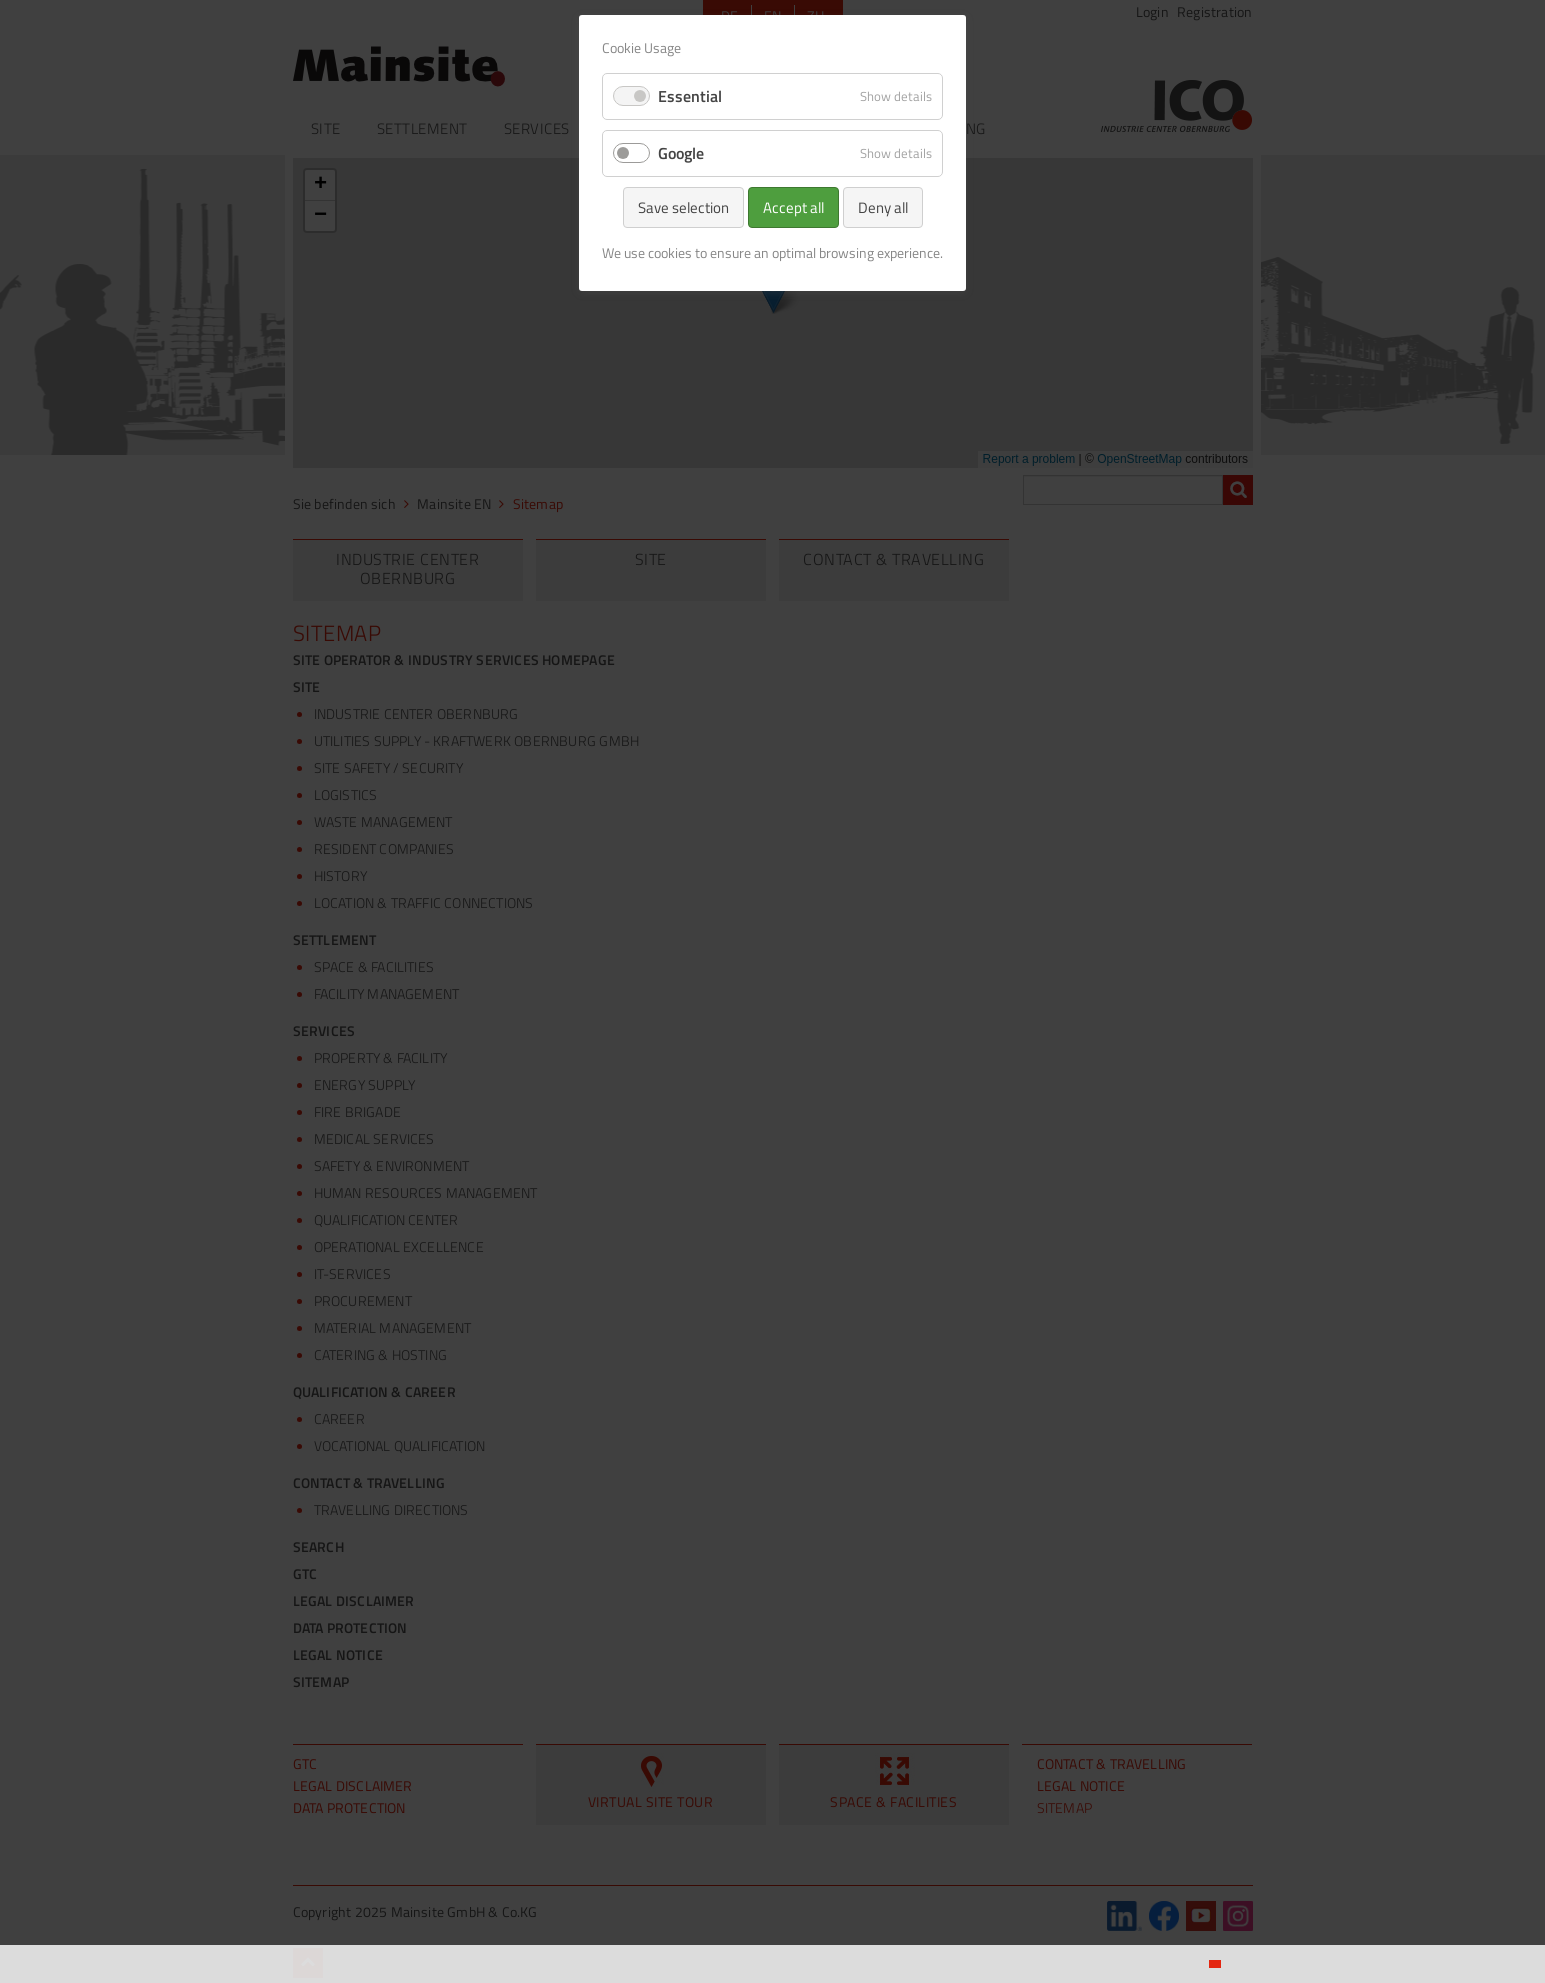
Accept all (793, 207)
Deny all (883, 207)
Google (681, 153)
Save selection (683, 207)
